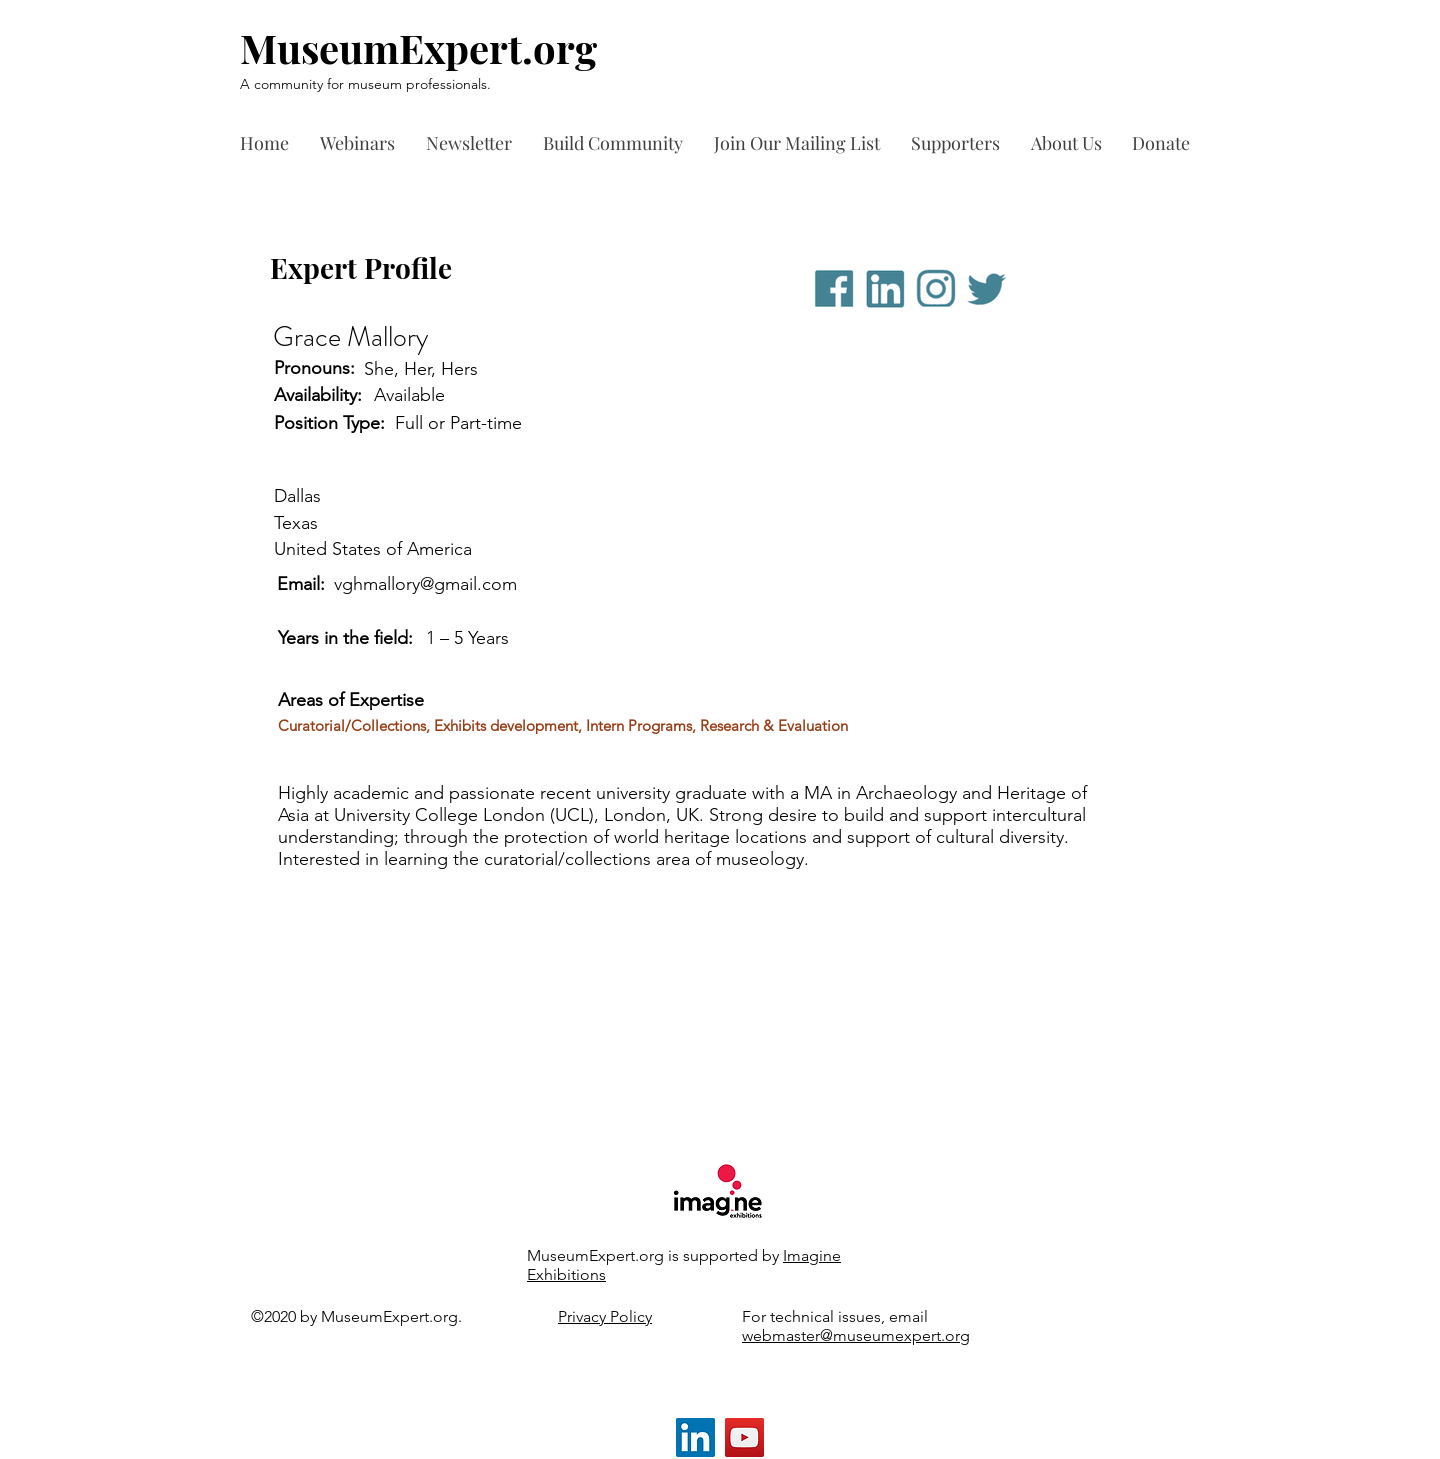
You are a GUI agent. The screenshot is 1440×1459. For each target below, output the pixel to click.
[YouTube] (744, 1437)
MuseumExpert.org (418, 47)
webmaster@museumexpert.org (856, 1335)
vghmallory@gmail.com (425, 584)
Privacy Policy (605, 1316)
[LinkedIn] (695, 1437)
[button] (961, 143)
